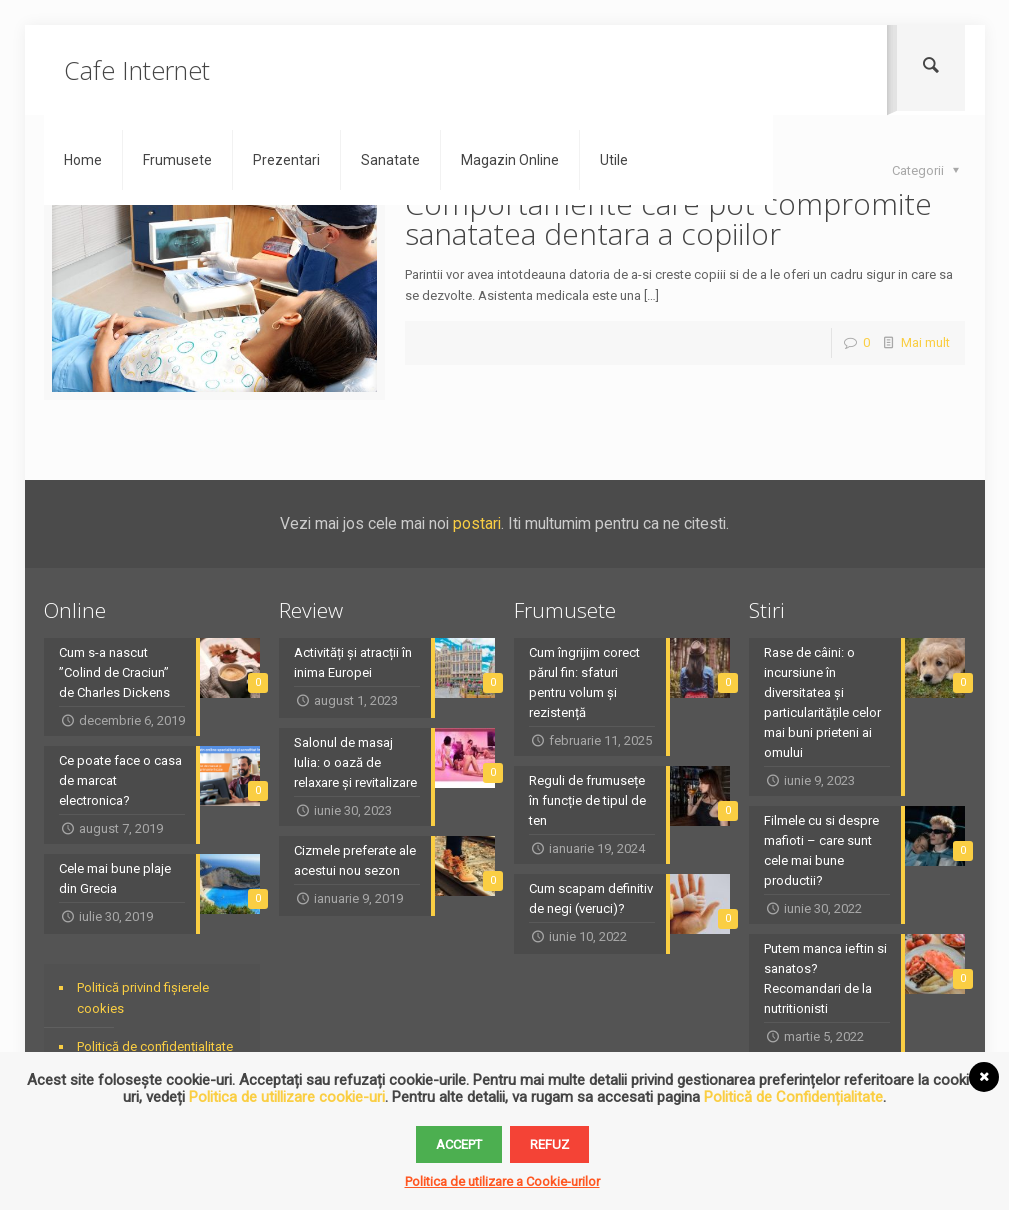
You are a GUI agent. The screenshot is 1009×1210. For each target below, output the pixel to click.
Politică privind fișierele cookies (143, 998)
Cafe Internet (137, 70)
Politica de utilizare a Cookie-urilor (502, 1181)
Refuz (549, 1144)
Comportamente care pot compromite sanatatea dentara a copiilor (668, 218)
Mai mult (925, 342)
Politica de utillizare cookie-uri (287, 1097)
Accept (459, 1144)
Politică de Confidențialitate (793, 1097)
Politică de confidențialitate (155, 1046)
